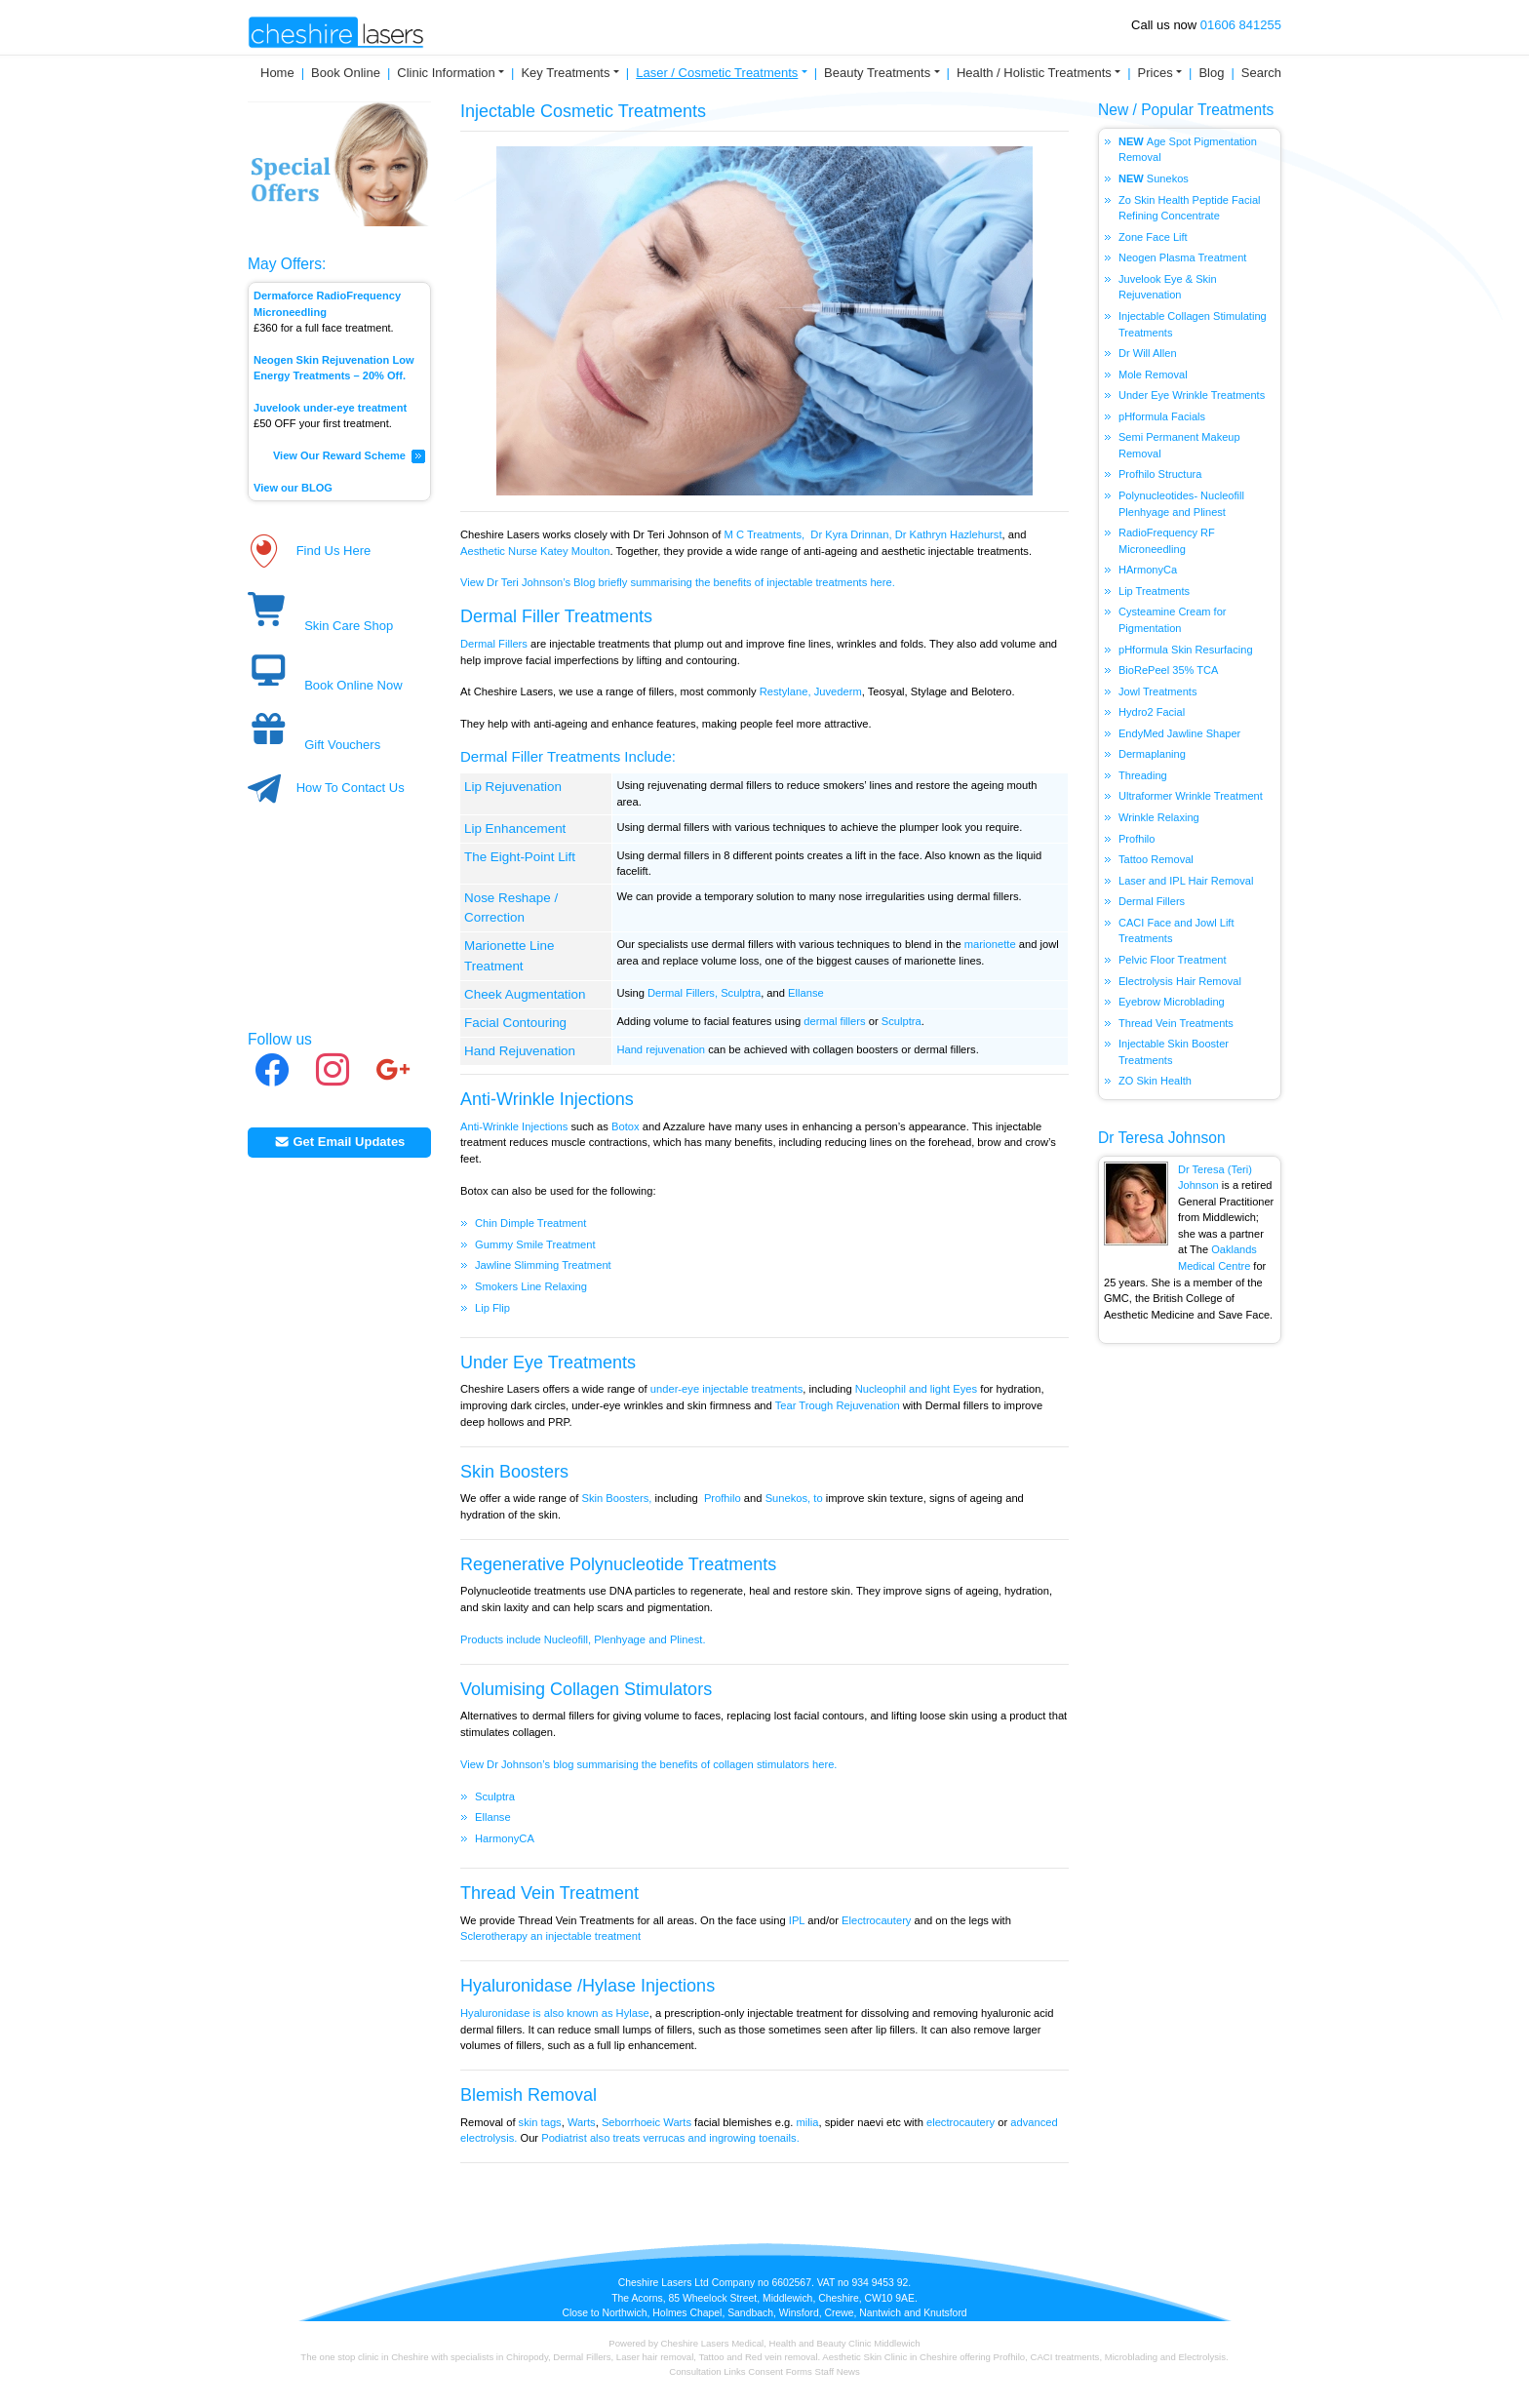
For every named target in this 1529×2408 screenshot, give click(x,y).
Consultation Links (708, 2371)
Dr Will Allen (1147, 353)
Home (277, 72)
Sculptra (741, 993)
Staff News (837, 2371)
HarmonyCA (504, 1838)
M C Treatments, (765, 534)
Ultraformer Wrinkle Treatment (1190, 796)
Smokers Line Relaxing (531, 1286)
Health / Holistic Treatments (1034, 72)
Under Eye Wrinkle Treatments (1191, 395)
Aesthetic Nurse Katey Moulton (534, 551)
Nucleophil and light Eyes (916, 1389)
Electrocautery (876, 1920)
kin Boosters (520, 1471)
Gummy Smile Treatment (535, 1244)
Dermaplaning (1152, 754)
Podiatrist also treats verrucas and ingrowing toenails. (670, 2138)
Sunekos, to (794, 1498)
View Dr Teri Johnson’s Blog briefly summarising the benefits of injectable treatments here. (679, 582)
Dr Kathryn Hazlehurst (948, 534)
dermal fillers (834, 1021)
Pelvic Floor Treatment (1172, 960)
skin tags (540, 2122)
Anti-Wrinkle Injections (547, 1099)
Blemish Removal (528, 2095)
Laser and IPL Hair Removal (1185, 881)
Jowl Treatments (1157, 691)
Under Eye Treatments (548, 1362)
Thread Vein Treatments (1176, 1023)
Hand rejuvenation (660, 1049)
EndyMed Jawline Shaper (1179, 733)
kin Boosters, (620, 1498)
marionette (990, 944)
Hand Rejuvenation (519, 1051)
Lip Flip (492, 1308)
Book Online (345, 72)
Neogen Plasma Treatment (1182, 257)
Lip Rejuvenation (513, 786)
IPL (796, 1920)
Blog (1211, 72)
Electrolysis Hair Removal (1179, 981)
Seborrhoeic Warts (646, 2122)
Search (1261, 72)
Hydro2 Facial (1151, 712)
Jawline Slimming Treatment (543, 1265)
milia (807, 2122)
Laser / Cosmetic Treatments (717, 72)
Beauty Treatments (877, 72)
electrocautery (959, 2122)
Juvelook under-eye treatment (330, 408)
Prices (1155, 72)
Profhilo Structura (1161, 474)
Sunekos (1168, 178)
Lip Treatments (1154, 591)
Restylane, (785, 691)
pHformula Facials (1161, 416)
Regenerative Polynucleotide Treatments (618, 1564)
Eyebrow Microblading (1171, 1001)
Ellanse (806, 993)
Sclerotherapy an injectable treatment (552, 1936)
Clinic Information (445, 72)
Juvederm (838, 691)
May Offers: (287, 264)
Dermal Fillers (494, 644)
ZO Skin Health (1155, 1080)
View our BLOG (293, 487)
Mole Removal (1153, 374)
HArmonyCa (1147, 569)
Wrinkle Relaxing (1158, 817)
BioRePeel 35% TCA (1168, 670)
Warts (582, 2122)
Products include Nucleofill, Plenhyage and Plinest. (584, 1639)
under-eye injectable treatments (727, 1389)
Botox (625, 1126)
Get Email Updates (340, 1141)
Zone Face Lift (1153, 237)
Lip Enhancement (515, 828)
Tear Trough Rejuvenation (839, 1405)
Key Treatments (565, 72)
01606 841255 (1240, 25)
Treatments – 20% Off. (352, 375)
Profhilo (722, 1498)
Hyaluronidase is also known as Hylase (554, 2013)
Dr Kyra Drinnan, (850, 534)
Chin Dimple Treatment (530, 1223)
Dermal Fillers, (682, 993)
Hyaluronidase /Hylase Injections (587, 1985)
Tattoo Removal (1156, 859)
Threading (1142, 775)
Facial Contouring (515, 1022)
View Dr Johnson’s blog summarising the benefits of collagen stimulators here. (648, 1764)
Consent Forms (780, 2371)
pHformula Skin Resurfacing (1185, 649)
